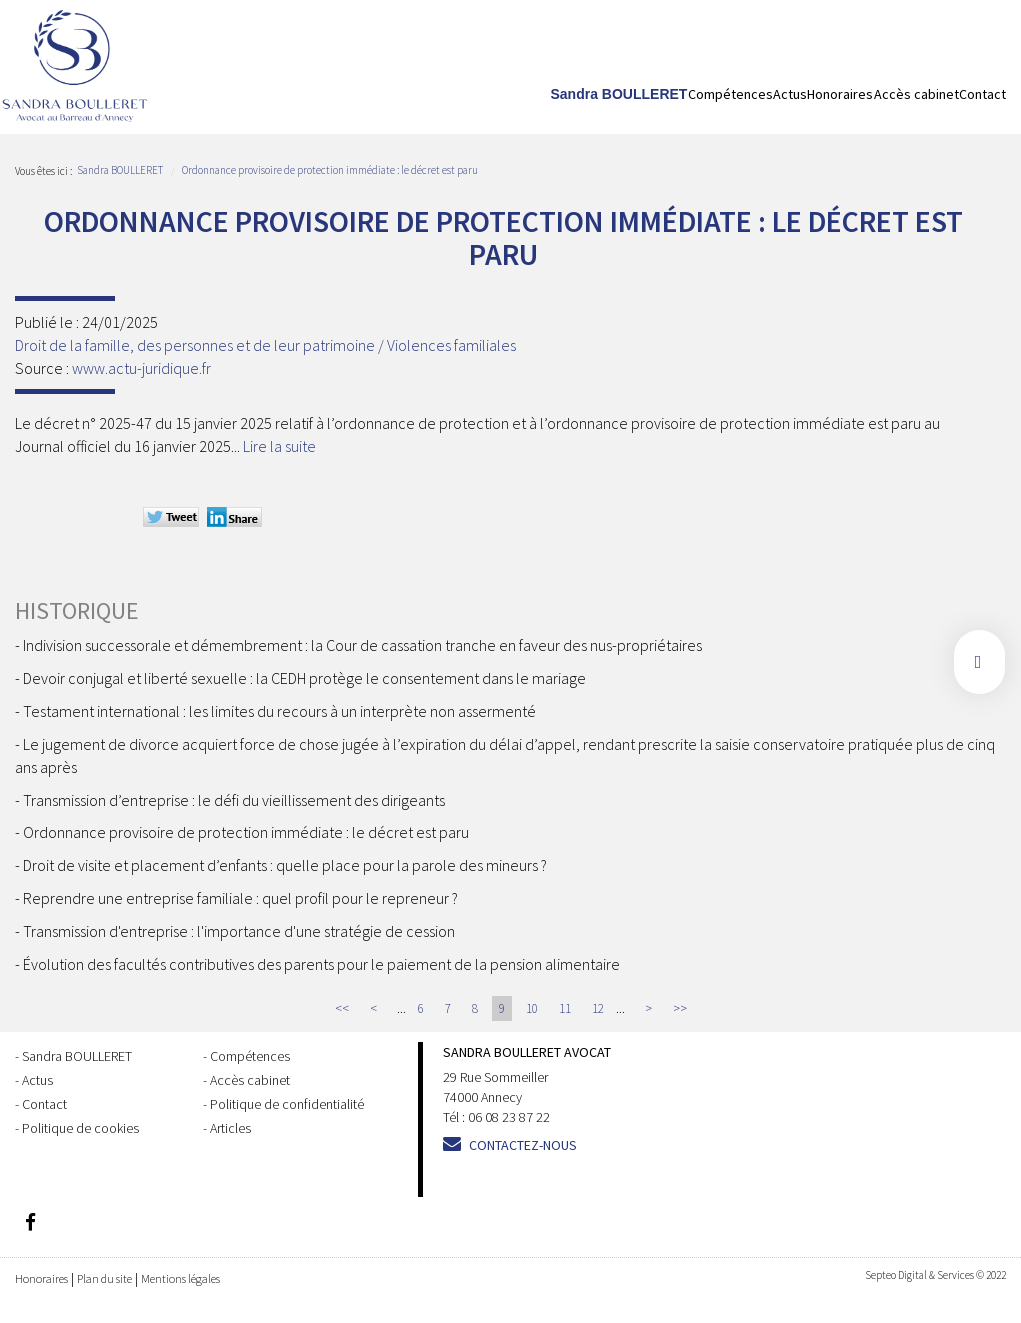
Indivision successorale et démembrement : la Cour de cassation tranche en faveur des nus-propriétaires (362, 645)
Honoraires (840, 94)
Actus (790, 94)
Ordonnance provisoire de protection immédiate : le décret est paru (330, 170)
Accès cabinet (916, 94)
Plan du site (104, 1278)
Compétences (730, 94)
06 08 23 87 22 (509, 1117)
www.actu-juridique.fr (141, 368)
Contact (982, 94)
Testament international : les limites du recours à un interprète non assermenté (279, 711)
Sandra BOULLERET (619, 94)
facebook (979, 662)
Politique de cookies (80, 1128)
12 (598, 1008)
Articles (230, 1128)
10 (532, 1008)
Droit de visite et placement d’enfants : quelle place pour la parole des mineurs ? (285, 865)
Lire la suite (279, 446)
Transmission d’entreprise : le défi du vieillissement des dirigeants (234, 800)
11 (565, 1008)
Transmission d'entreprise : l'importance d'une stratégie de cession (239, 931)
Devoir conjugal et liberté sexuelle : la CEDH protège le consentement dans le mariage (304, 678)
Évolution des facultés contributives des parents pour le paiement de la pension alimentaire (321, 964)
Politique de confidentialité (287, 1104)
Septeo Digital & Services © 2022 (935, 1275)
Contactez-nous (523, 1145)
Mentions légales (180, 1278)
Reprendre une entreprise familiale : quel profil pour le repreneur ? (240, 898)
